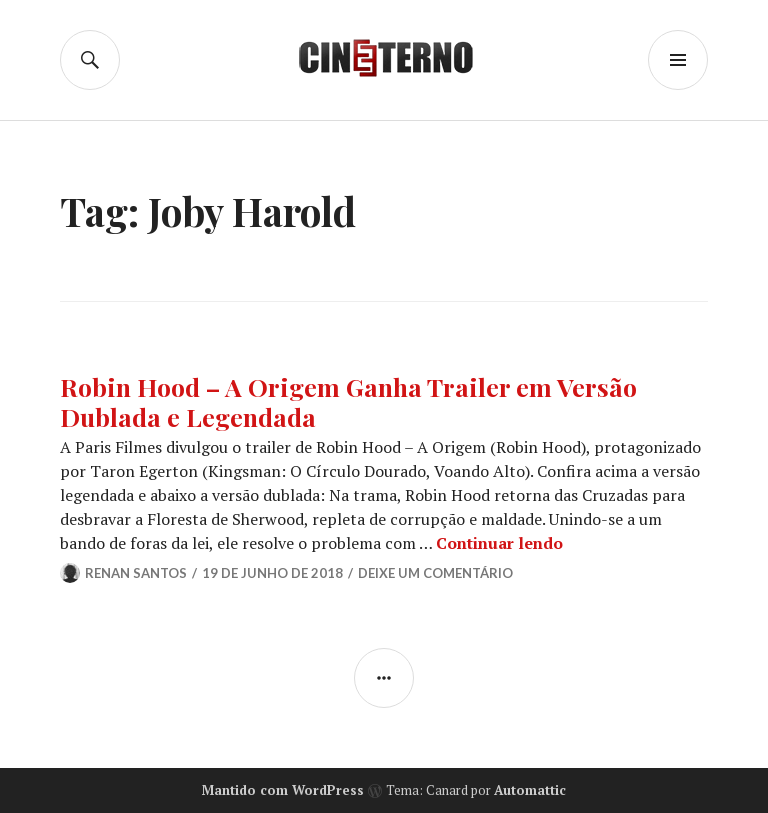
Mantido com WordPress (283, 790)
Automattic (530, 790)
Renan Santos (136, 573)
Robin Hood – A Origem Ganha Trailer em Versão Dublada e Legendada (348, 401)
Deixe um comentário (435, 573)
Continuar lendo (499, 543)
